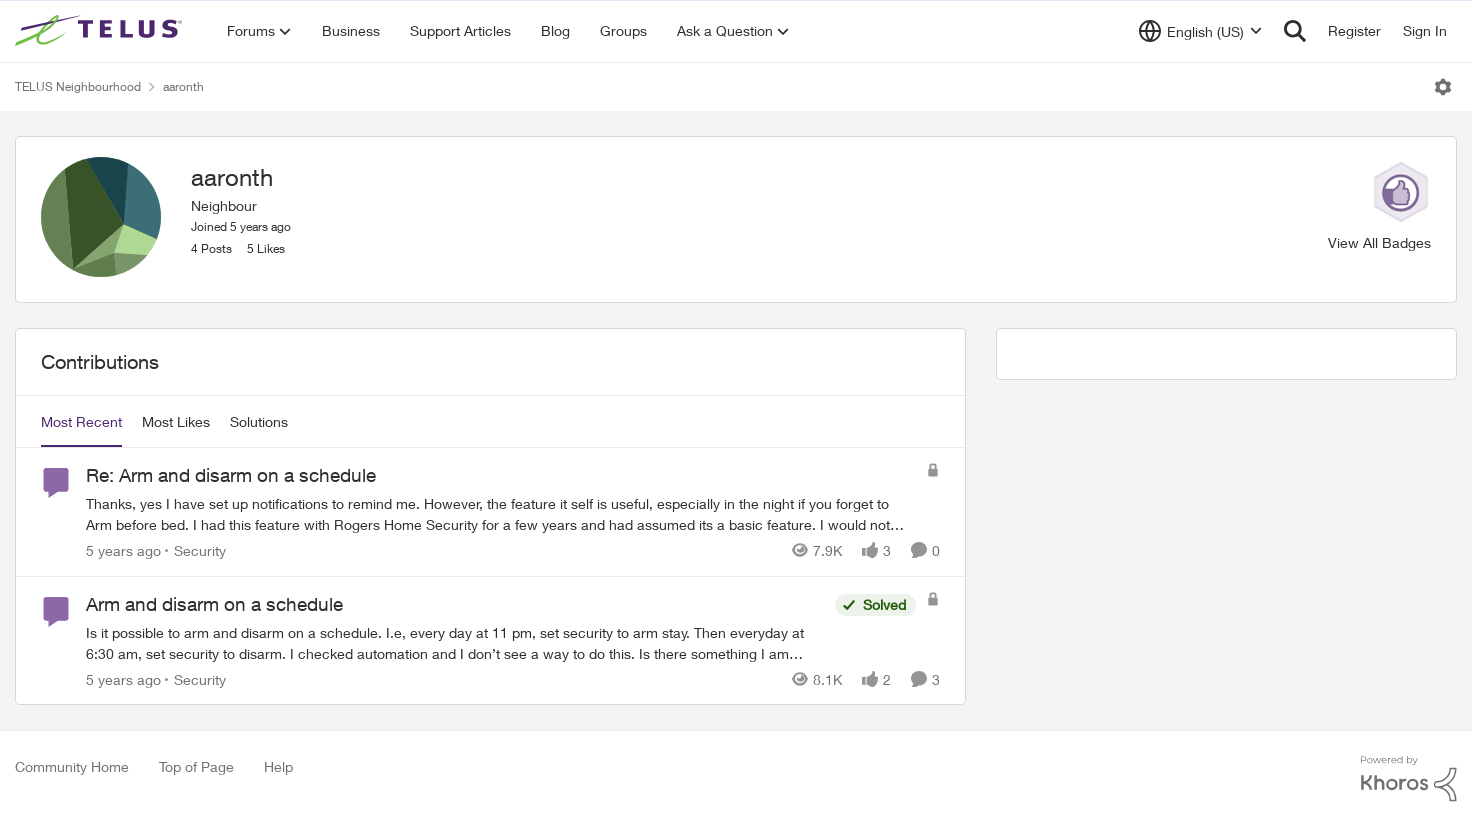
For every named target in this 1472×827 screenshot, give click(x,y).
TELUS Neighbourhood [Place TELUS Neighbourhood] (78, 86)
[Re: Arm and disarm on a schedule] (501, 514)
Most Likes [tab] (176, 421)
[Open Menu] (1443, 87)
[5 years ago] (123, 550)
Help (278, 766)
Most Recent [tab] (81, 421)
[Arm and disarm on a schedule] (455, 642)
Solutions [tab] (259, 421)
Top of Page (196, 766)
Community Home (72, 766)
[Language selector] (1200, 31)
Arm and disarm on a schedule (214, 604)
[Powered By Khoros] (1409, 779)
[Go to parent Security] (195, 550)
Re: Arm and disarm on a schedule (231, 475)
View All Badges (1379, 242)
